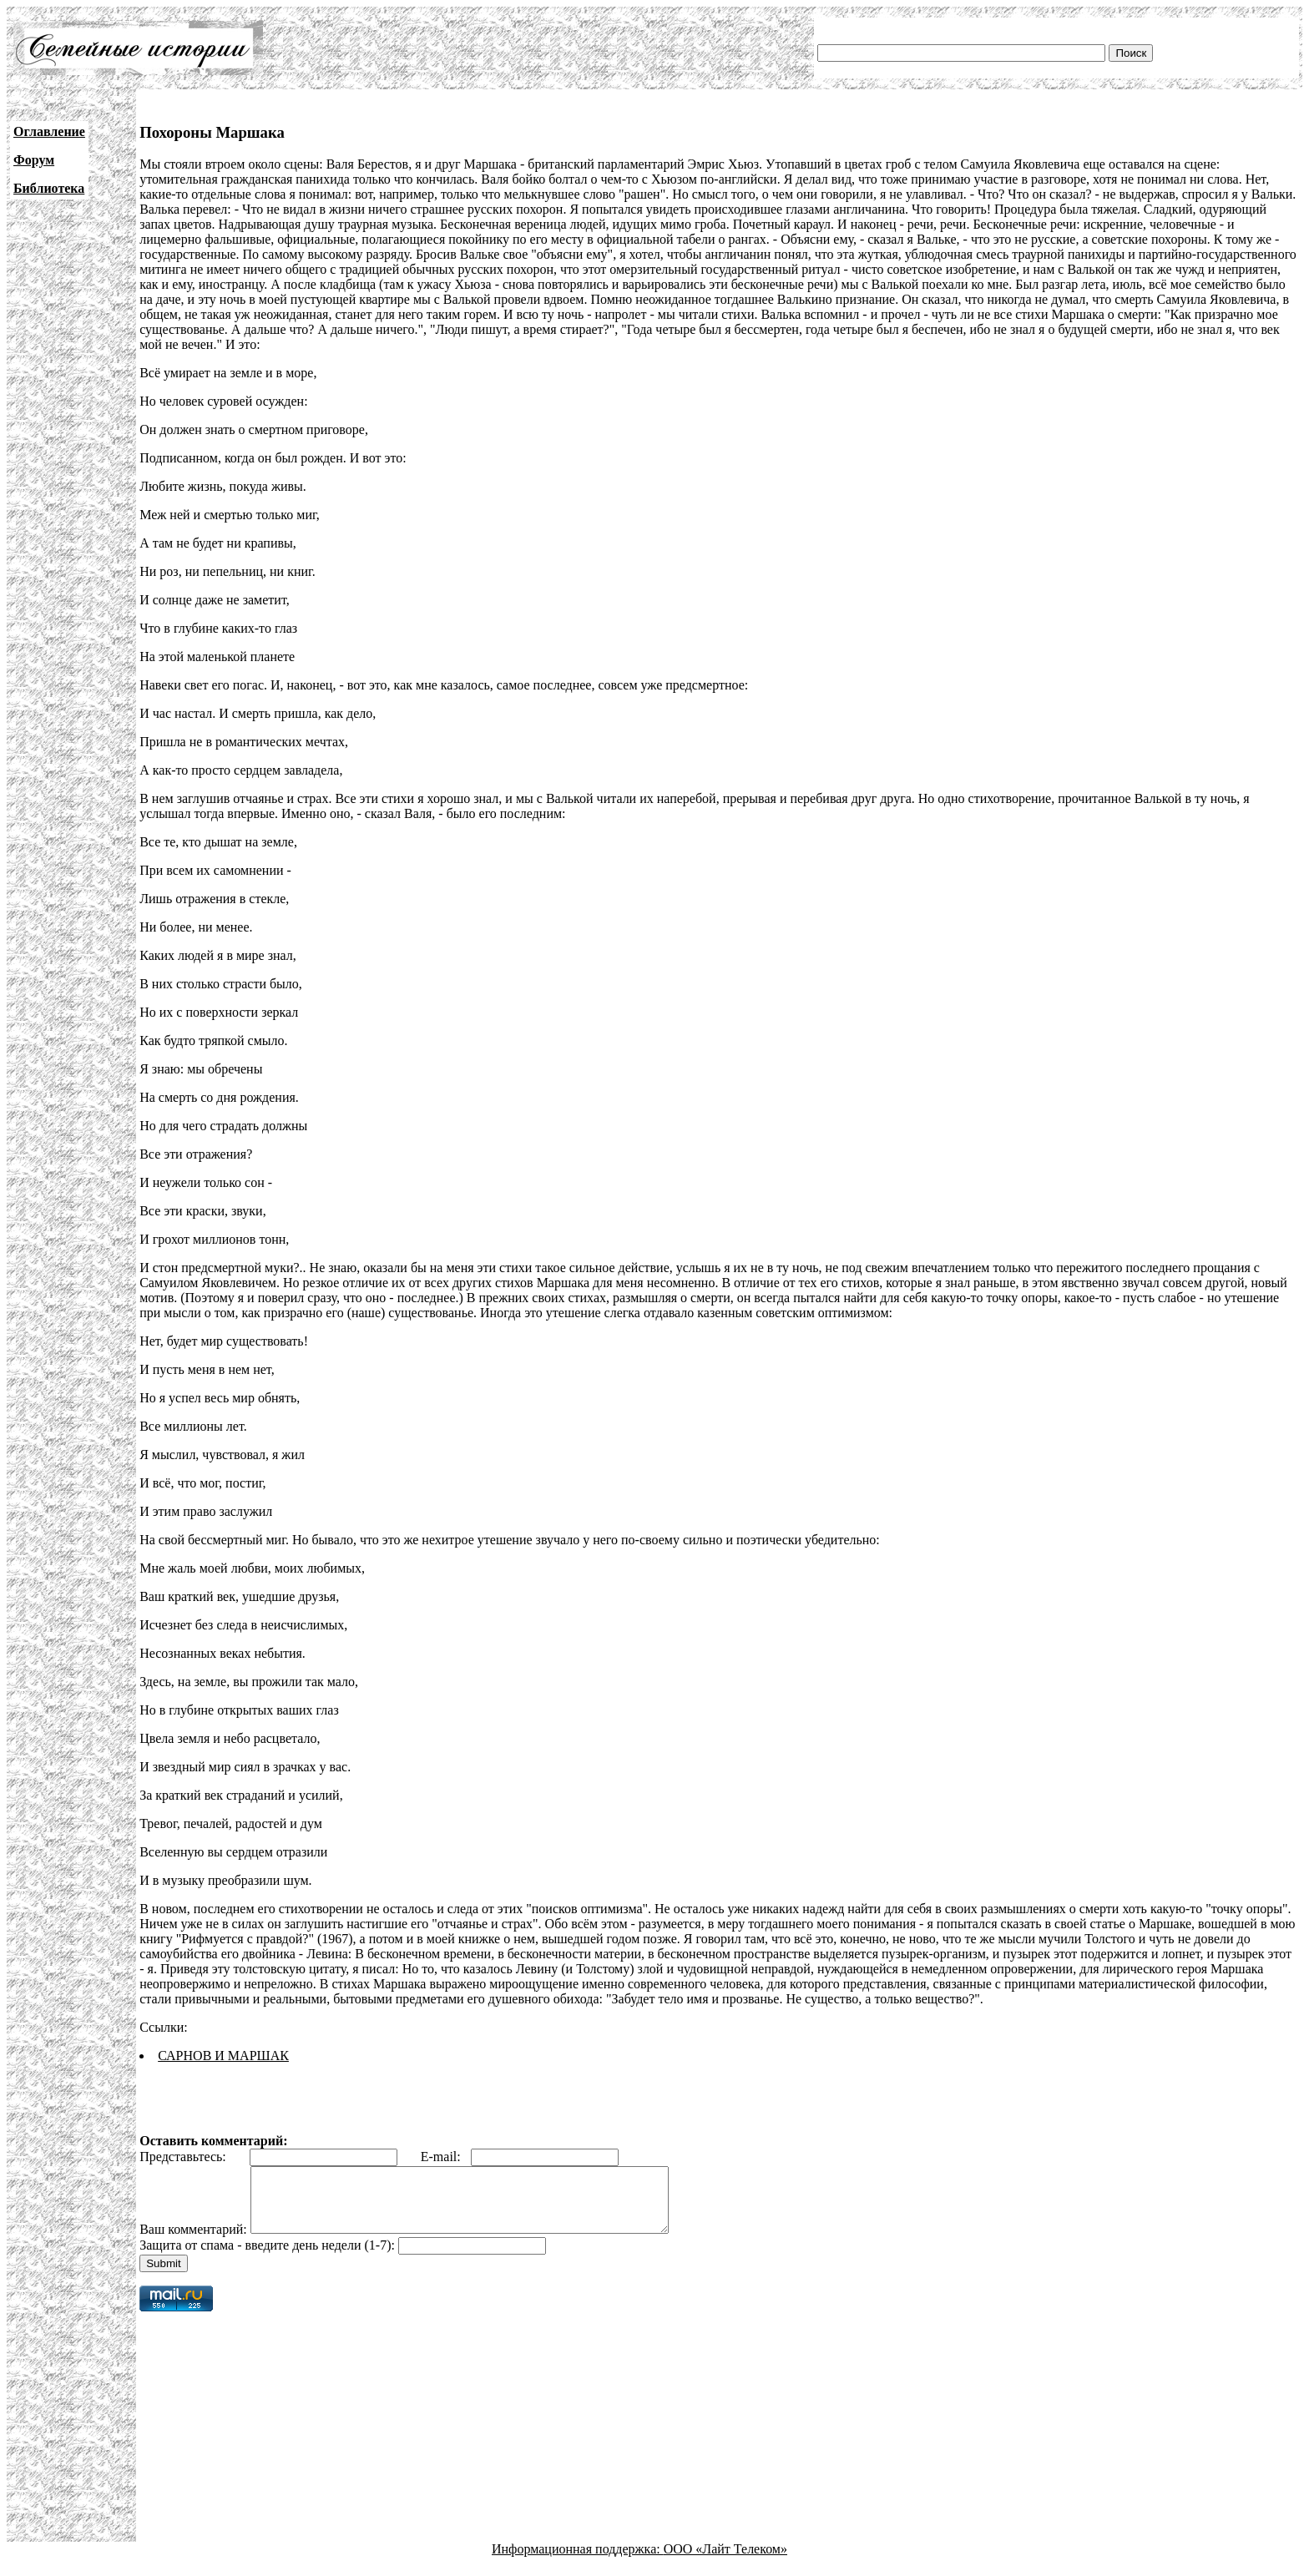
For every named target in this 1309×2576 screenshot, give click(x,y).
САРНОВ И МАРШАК (223, 2055)
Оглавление (49, 131)
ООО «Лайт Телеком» (725, 2561)
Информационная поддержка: (578, 2561)
